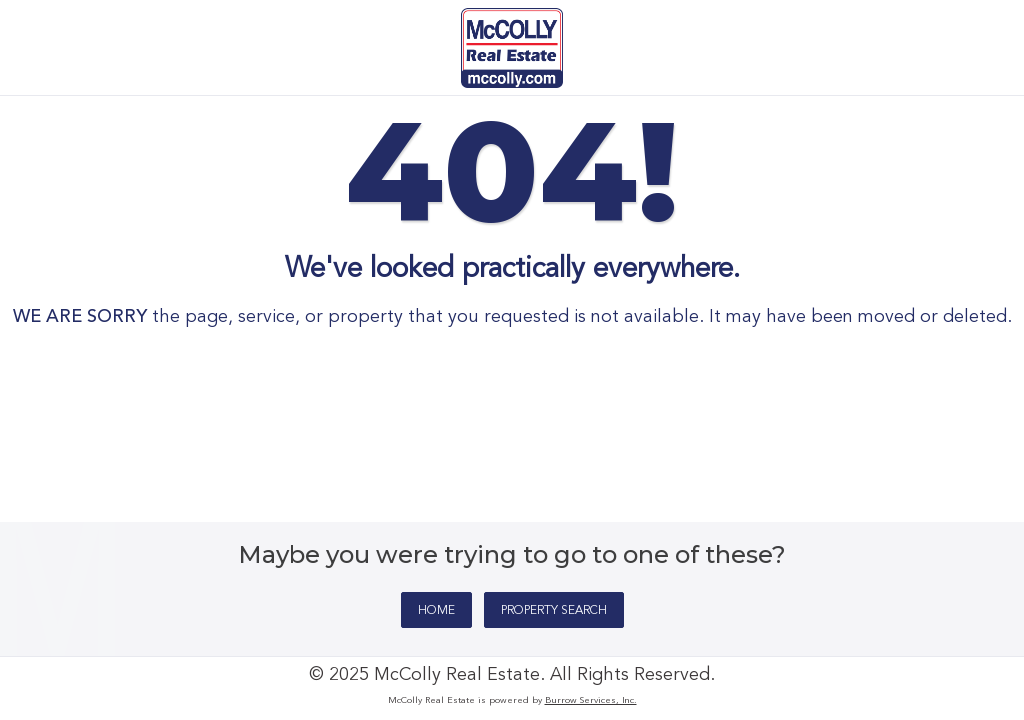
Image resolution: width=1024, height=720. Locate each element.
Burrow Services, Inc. (591, 700)
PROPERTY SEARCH (554, 611)
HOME (436, 611)
